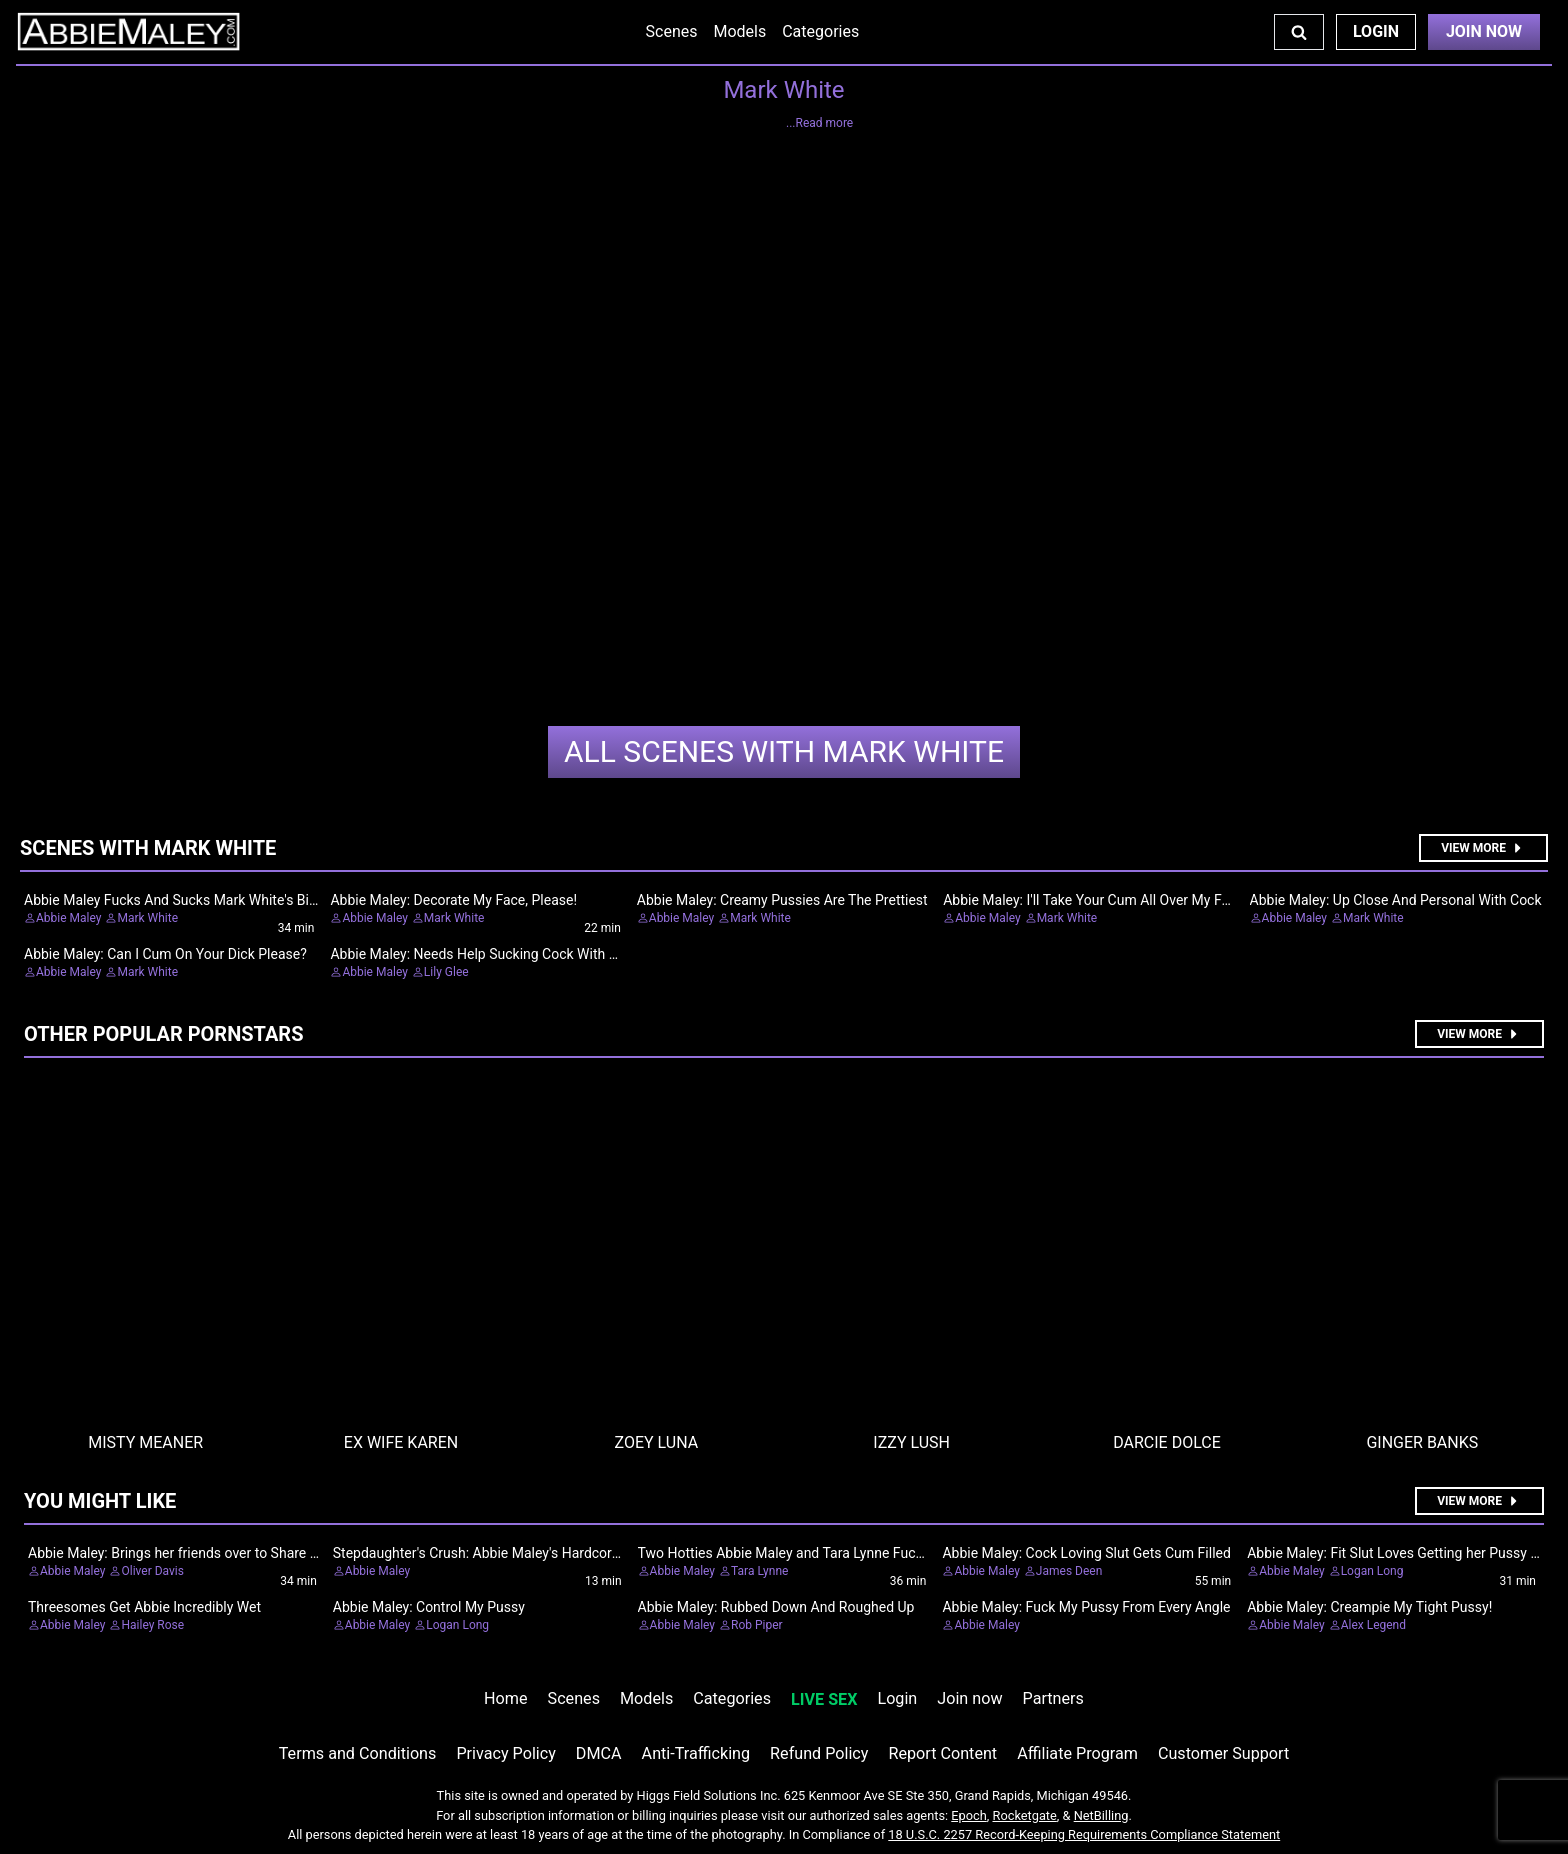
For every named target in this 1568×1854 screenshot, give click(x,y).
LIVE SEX (824, 1699)
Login (1376, 31)
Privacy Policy (505, 1753)
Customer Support (1223, 1753)
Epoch (969, 1815)
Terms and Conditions (358, 1753)
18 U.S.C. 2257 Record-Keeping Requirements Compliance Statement (1084, 1834)
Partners (1053, 1698)
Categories (820, 31)
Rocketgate (1025, 1815)
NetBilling (1101, 1815)
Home (505, 1698)
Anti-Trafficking (696, 1753)
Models (739, 31)
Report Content (942, 1753)
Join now (969, 1698)
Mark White (784, 751)
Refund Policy (819, 1753)
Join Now (1484, 31)
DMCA (599, 1753)
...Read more (819, 123)
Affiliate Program (1077, 1753)
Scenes (672, 31)
